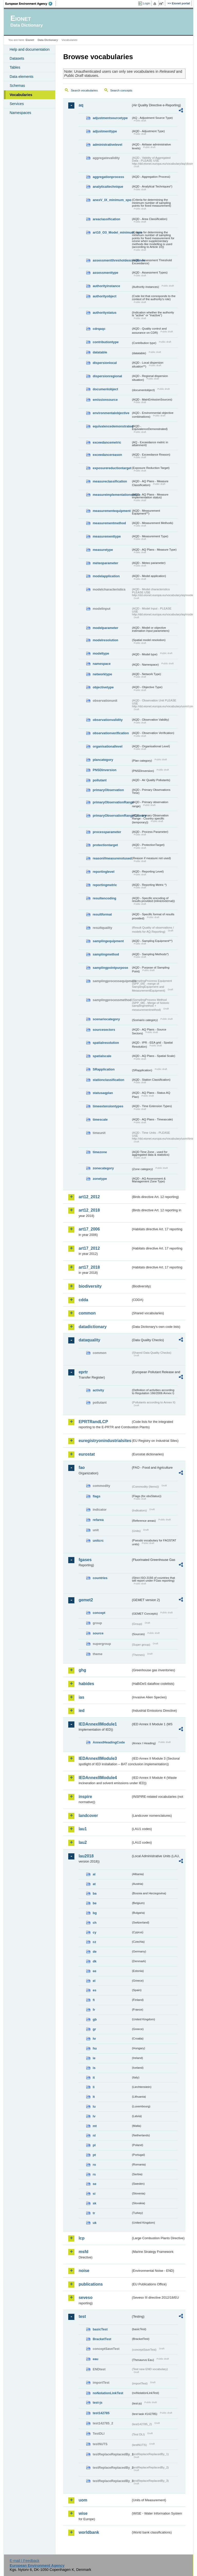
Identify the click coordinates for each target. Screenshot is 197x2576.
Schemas (17, 85)
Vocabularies (20, 95)
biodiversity (90, 1286)
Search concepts (121, 90)
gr (94, 2029)
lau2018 (86, 1856)
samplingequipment (108, 941)
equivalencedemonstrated (112, 426)
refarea (98, 1520)
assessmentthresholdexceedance (112, 260)
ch (94, 1923)
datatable (100, 352)
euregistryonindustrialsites (104, 1440)
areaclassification (106, 219)
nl (94, 2135)
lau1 (82, 1829)
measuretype (103, 550)
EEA (30, 3)
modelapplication (106, 576)
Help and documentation (29, 49)
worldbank (88, 2532)
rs (94, 2174)
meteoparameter (105, 563)
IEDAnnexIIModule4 (97, 1777)
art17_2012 (89, 1248)
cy (94, 1932)
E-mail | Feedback (25, 2561)
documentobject (105, 389)
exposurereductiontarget (112, 468)
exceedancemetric (107, 442)
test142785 (101, 2413)
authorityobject (104, 296)
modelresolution (105, 640)
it (94, 2077)
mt (95, 2126)
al (94, 1874)
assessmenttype (105, 273)
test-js (97, 2402)
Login (146, 3)
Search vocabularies (84, 90)
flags (96, 1496)
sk (94, 2203)
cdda (83, 1300)
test (82, 2316)
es (94, 1990)
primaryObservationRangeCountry (112, 815)
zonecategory (103, 1168)
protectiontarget (105, 845)
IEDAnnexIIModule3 (97, 1758)
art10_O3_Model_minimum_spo (112, 232)
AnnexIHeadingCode (109, 1742)
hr (94, 2039)
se (94, 2184)
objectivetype (103, 687)
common (87, 1313)
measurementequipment (112, 511)
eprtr (83, 1372)
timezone (100, 1152)
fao (81, 1467)
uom (82, 2500)
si (94, 2193)
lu (94, 2106)
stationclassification (108, 1080)
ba (94, 1893)
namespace (102, 664)
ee (94, 1971)
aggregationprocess (108, 177)
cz (94, 1942)
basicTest (100, 2329)
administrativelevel (107, 144)
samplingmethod (106, 954)
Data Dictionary (48, 39)
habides (86, 1683)
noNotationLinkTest (108, 2393)
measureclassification (110, 481)
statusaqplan (103, 1093)
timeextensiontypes (108, 1106)
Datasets (16, 58)
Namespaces (20, 113)
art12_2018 (89, 1210)
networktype (102, 674)
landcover (88, 1815)
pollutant (99, 780)
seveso (85, 2297)
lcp (81, 2238)
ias (81, 1697)
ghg (82, 1670)
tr (94, 2213)
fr (94, 2010)
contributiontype (106, 342)
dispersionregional (107, 376)
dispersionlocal (105, 363)
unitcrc (98, 1540)
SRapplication (103, 1069)
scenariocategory (106, 1019)
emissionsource (105, 400)
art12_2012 (89, 1197)
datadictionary (92, 1326)
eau (95, 2359)
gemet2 (85, 1600)
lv (94, 2116)
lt (94, 2097)
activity (98, 1390)
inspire (85, 1796)
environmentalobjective (111, 413)
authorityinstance (106, 286)
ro (94, 2165)
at (94, 1884)
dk (94, 1961)
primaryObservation (108, 790)
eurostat (86, 1454)
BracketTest (102, 2339)
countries (100, 1578)
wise (82, 2513)
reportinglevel (103, 872)
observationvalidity (108, 720)
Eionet (30, 39)
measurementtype (107, 536)
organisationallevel (107, 746)
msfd (83, 2251)
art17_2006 (89, 1229)
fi (94, 2000)
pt (94, 2155)
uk (94, 2223)
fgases (85, 1560)
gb (95, 2019)
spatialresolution (106, 1043)
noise (83, 2270)
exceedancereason (107, 455)
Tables (14, 67)
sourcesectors (104, 1030)
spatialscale (102, 1056)
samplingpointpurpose (110, 968)
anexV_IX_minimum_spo (112, 200)
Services (16, 104)
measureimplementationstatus (112, 495)
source (98, 1633)
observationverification (111, 733)
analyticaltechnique (108, 186)
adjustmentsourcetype (110, 118)
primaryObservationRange (112, 802)
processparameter (107, 832)
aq (80, 105)
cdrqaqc (99, 329)
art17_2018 (89, 1267)
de (94, 1951)
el (94, 1981)
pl (94, 2145)
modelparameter (105, 628)
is (94, 2068)
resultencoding (104, 898)
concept (99, 1613)
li (93, 2087)
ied (81, 1710)
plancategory (103, 760)
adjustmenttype (105, 131)
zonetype (100, 1179)
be (94, 1903)
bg (95, 1913)
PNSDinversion (104, 770)
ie (94, 2058)
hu (95, 2048)
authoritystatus (104, 312)
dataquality (89, 1340)
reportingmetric (105, 885)
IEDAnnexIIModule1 (97, 1724)
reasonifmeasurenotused (112, 858)
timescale (100, 1119)
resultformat (102, 914)
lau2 (82, 1842)
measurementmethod (109, 523)
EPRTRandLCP (93, 1422)
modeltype (101, 653)
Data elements (21, 77)
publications (90, 2284)
